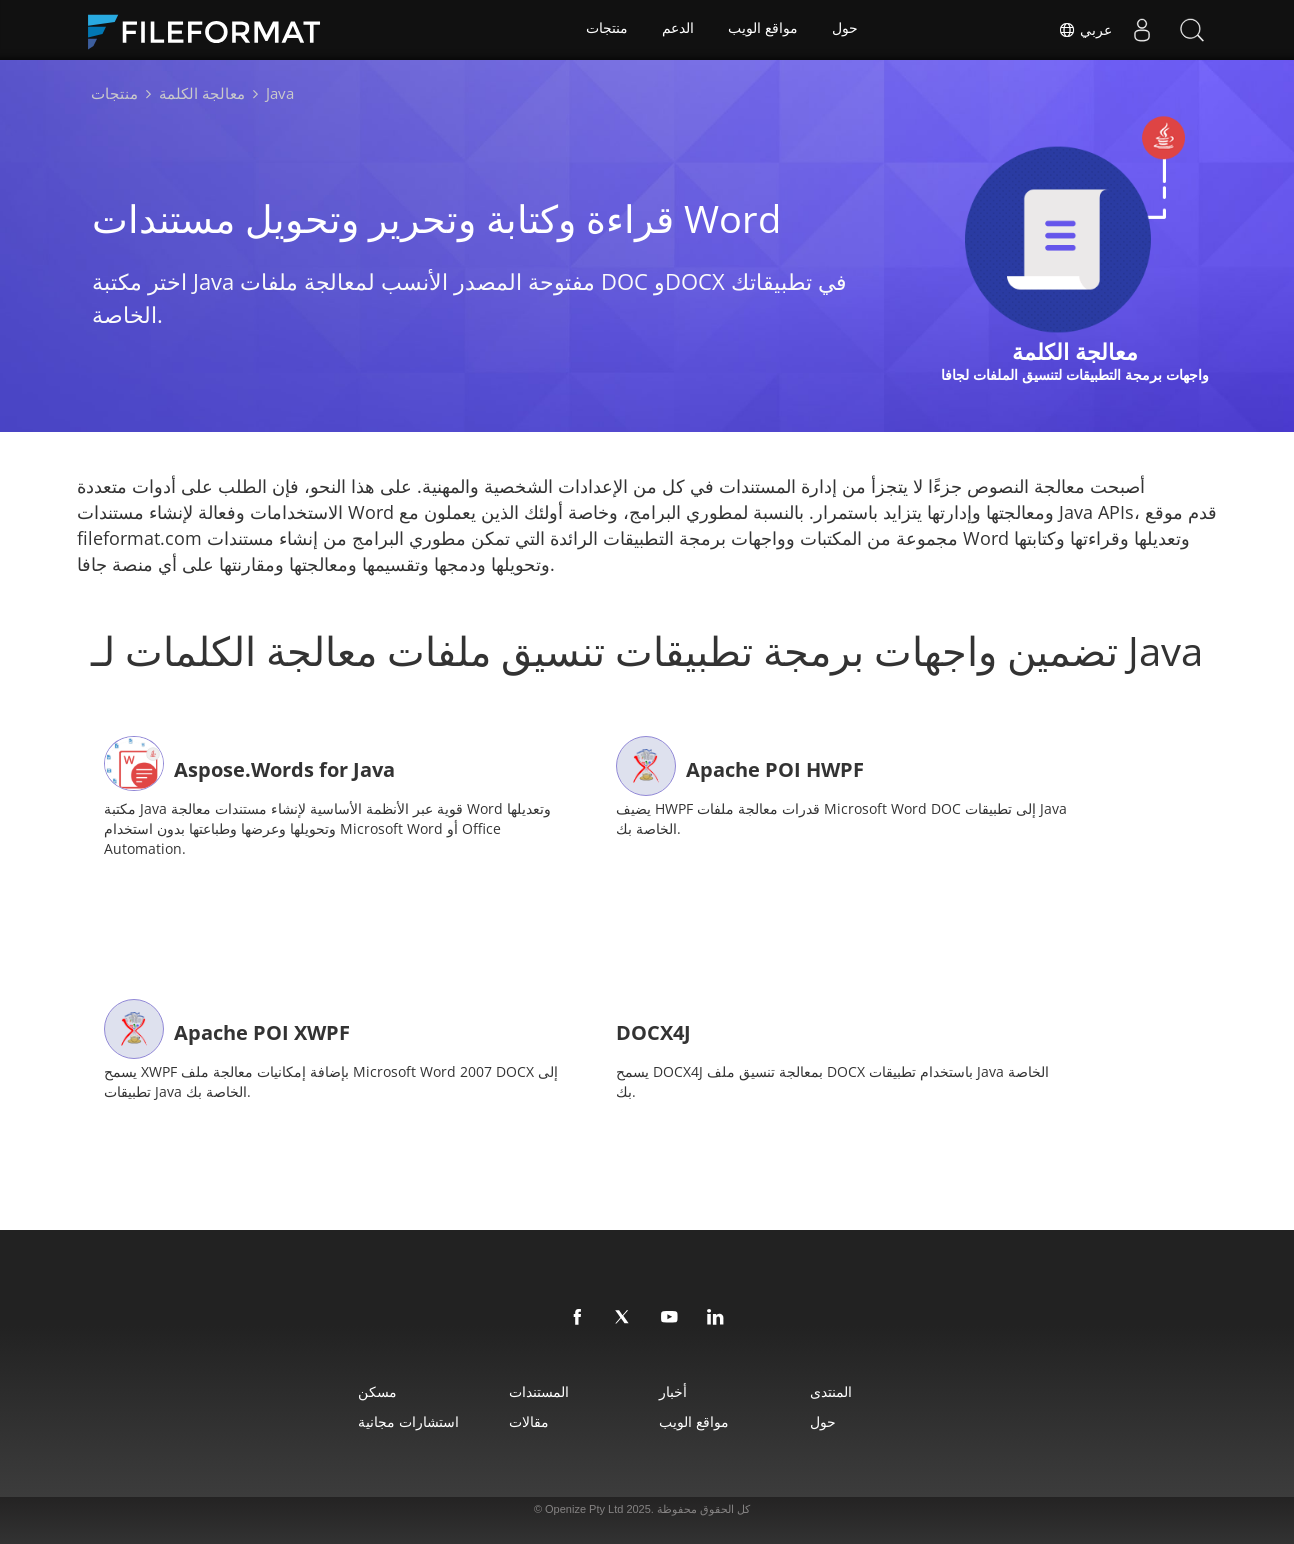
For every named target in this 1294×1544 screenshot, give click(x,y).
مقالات (521, 1416)
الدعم (678, 30)
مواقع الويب (764, 30)
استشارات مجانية (389, 1416)
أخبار (676, 1386)
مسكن (358, 1386)
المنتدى (845, 1386)
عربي (1085, 30)
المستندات (531, 1386)
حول (846, 30)
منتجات (606, 30)
